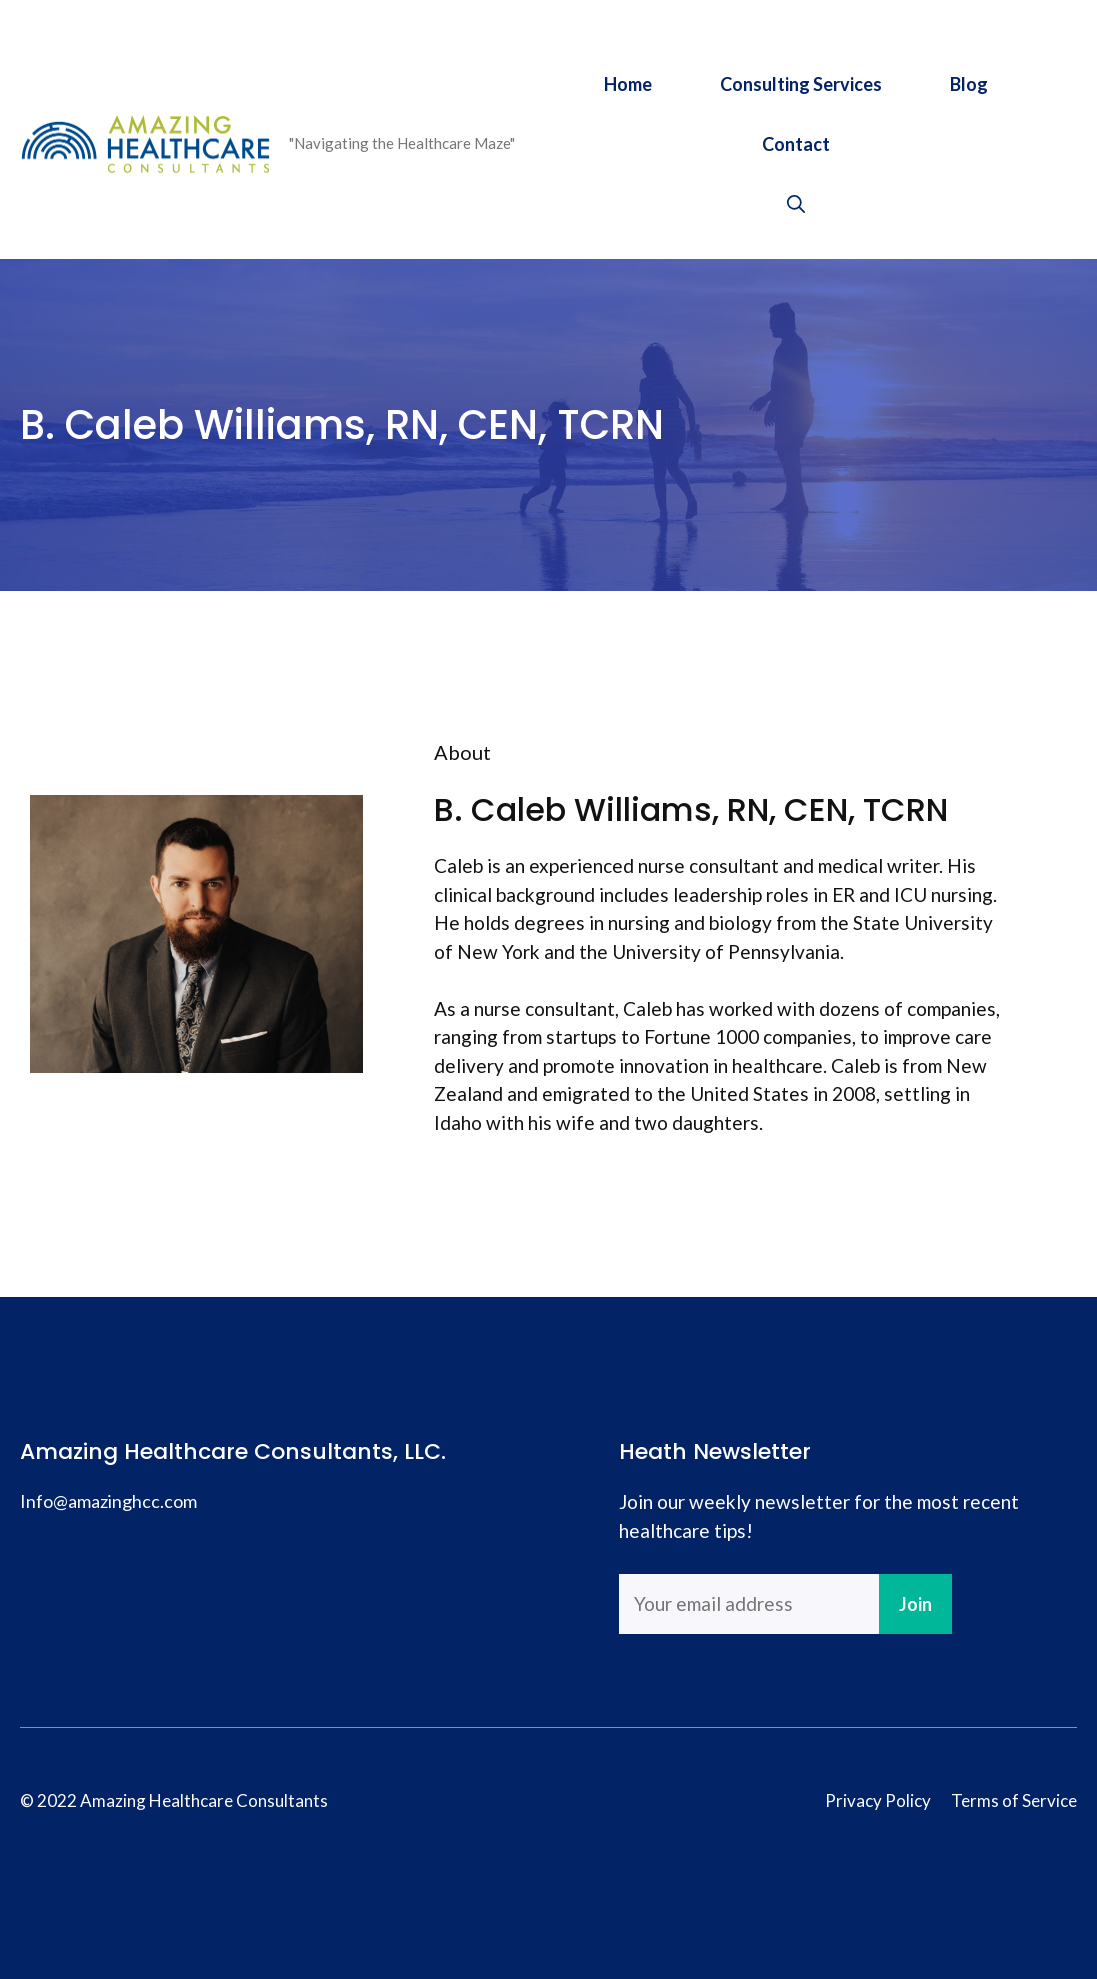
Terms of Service (1014, 1800)
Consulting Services (801, 84)
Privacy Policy (878, 1800)
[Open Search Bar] (796, 204)
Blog (969, 84)
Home (628, 84)
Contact (796, 144)
